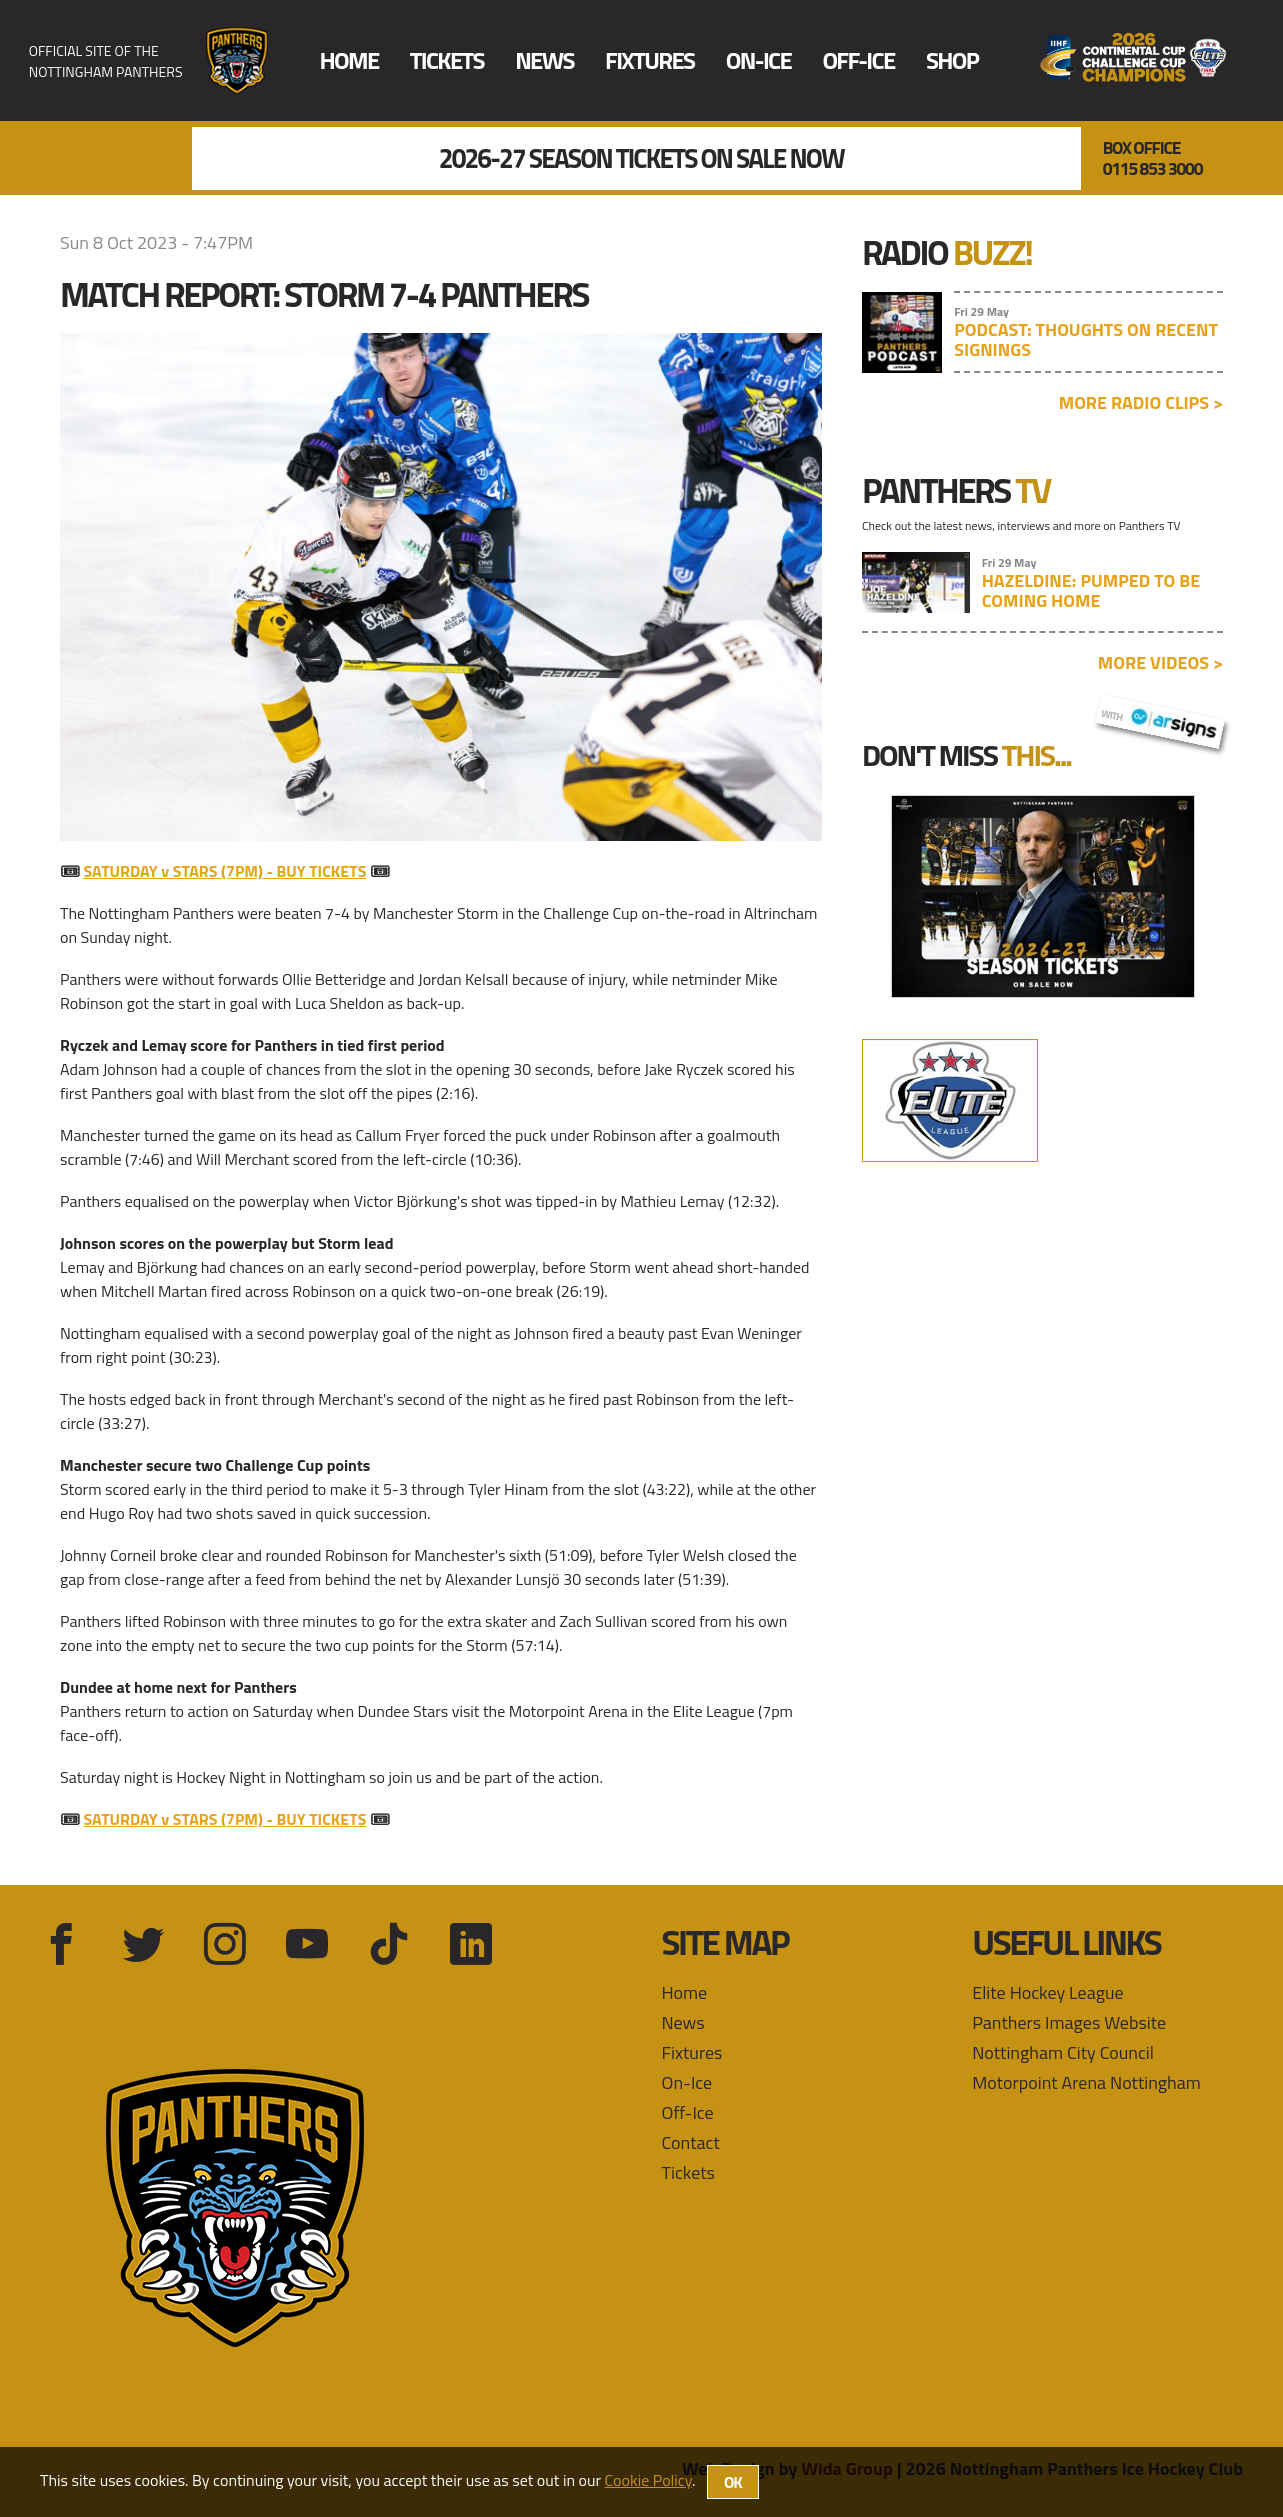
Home (348, 60)
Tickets (447, 60)
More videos (1160, 662)
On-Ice (758, 60)
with (1160, 719)
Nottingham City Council (1063, 2052)
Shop (952, 60)
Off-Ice (858, 60)
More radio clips (1141, 402)
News (544, 60)
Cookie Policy (648, 2480)
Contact (691, 2142)
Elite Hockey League (1047, 1992)
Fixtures (649, 60)
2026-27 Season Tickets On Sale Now (641, 159)
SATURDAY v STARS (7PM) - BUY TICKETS (225, 871)
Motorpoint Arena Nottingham (1086, 2082)
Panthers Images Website (1069, 2022)
